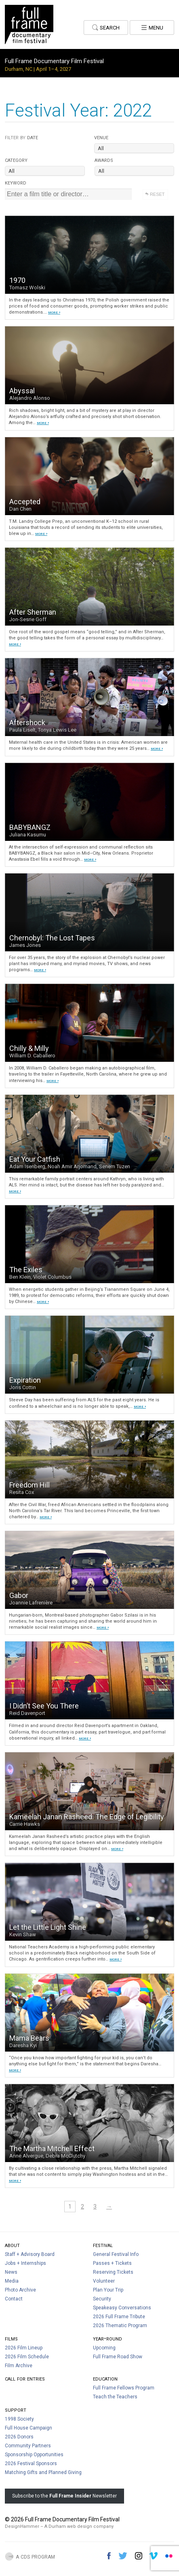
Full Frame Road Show (117, 2357)
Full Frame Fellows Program (123, 2388)
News (11, 2272)
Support (15, 2409)
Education (105, 2378)
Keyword (15, 182)
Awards (104, 160)
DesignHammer (22, 2526)
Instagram (138, 2556)
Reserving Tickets (113, 2272)
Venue (101, 137)
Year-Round (107, 2338)
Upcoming (104, 2348)
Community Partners (28, 2446)
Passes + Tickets (112, 2263)
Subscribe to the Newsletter (64, 2496)
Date (21, 137)
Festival (103, 2245)
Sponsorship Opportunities (34, 2454)
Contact (14, 2299)
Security (102, 2299)
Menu (152, 27)
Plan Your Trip (108, 2290)
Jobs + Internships (25, 2263)
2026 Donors (19, 2437)
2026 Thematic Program (120, 2325)
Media (12, 2281)
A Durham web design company (79, 2526)
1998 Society (19, 2419)
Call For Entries (25, 2378)
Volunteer (104, 2281)
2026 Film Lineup (23, 2348)
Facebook (109, 2556)
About (12, 2245)
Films (11, 2338)
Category (16, 160)
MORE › (54, 312)
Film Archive (18, 2365)
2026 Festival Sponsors (31, 2463)
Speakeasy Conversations (122, 2308)
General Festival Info (116, 2254)
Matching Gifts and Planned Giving (43, 2472)
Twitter (122, 2556)
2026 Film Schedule (27, 2357)
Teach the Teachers (115, 2397)
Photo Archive (20, 2290)
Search (106, 27)
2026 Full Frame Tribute (119, 2316)
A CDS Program (35, 2556)
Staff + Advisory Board (30, 2254)
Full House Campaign (28, 2428)
